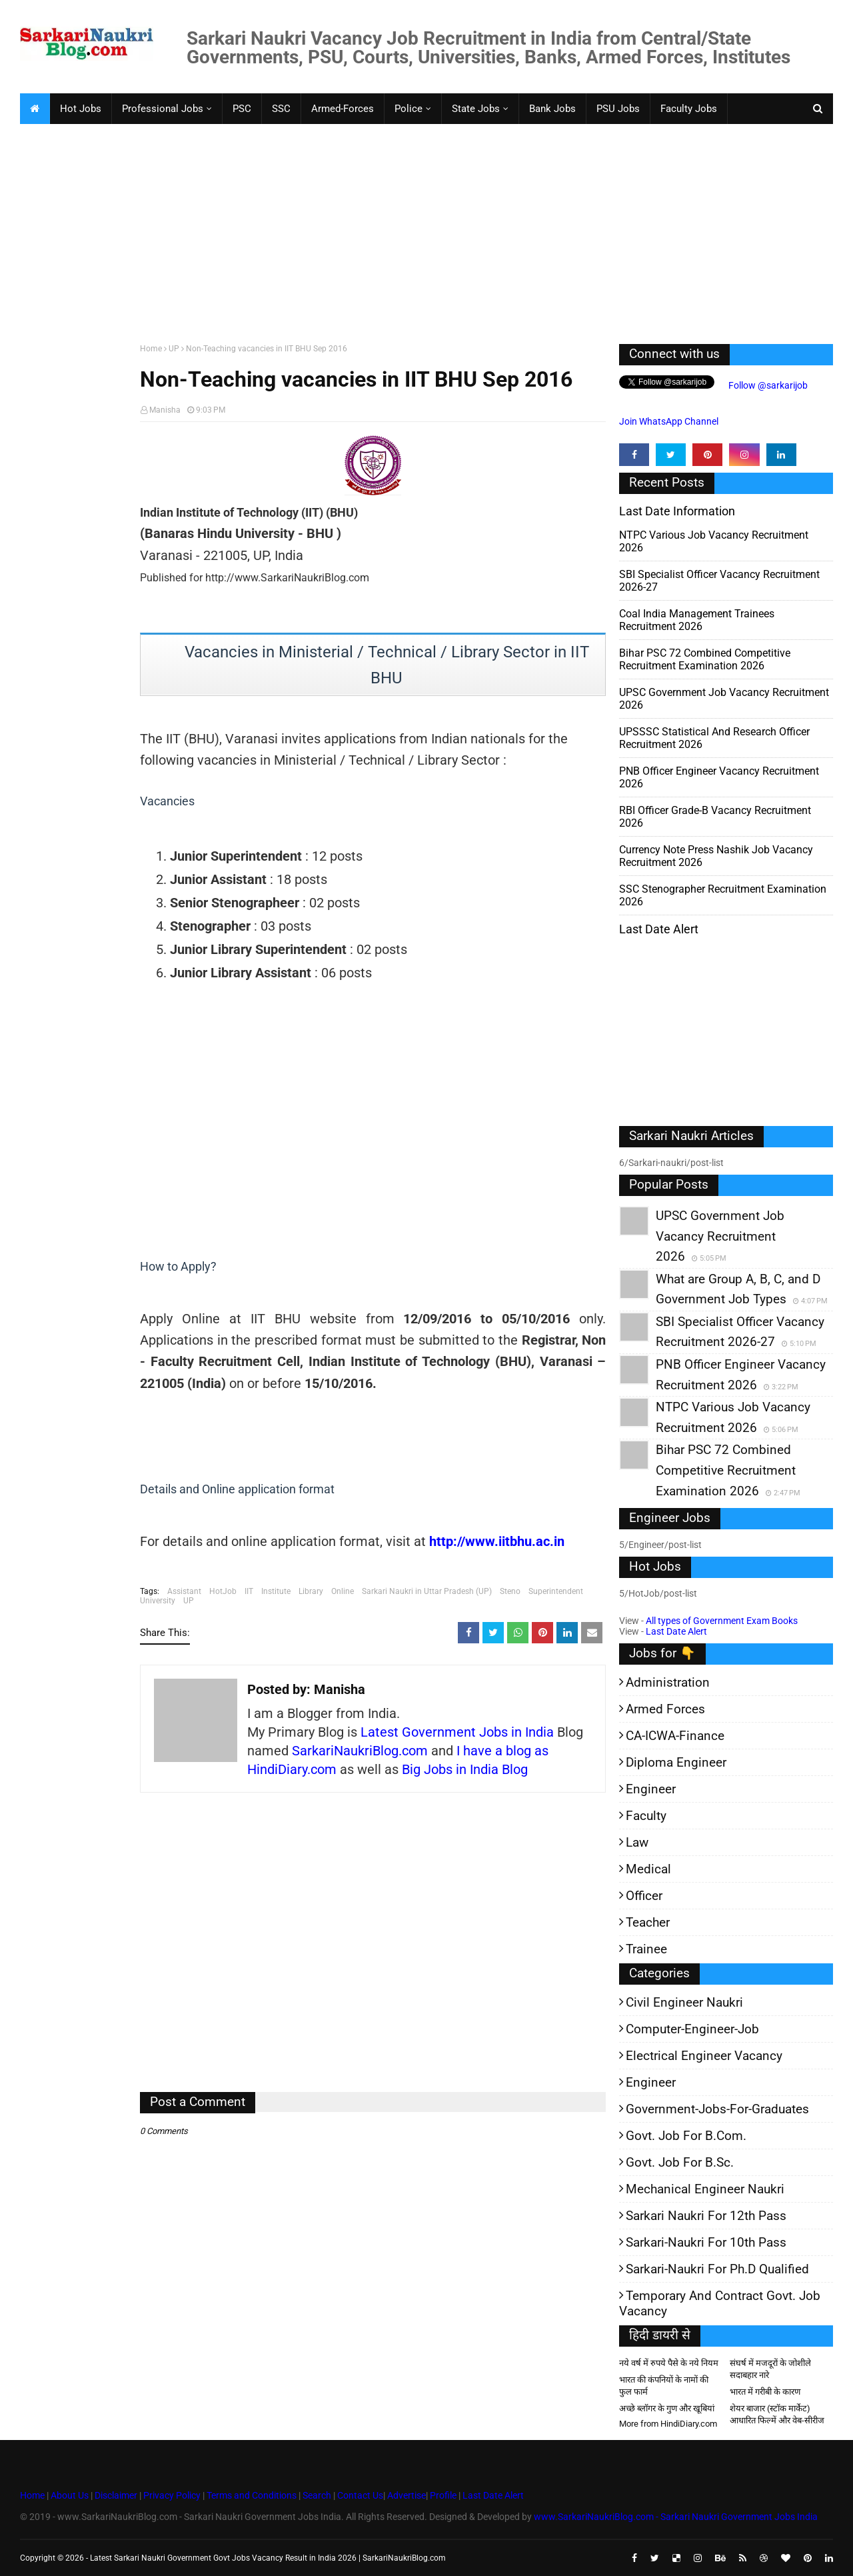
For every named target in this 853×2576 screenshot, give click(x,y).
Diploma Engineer (676, 1762)
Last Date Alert (676, 1631)
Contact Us (360, 2495)
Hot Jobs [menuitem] (80, 109)
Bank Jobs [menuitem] (552, 109)
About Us (69, 2495)
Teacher (648, 1922)
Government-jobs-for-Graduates (717, 2109)
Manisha (165, 410)
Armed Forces (665, 1709)
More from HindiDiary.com (668, 2424)
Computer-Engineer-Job (692, 2029)
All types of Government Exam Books (722, 1620)
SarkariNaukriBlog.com (360, 1751)
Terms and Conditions (252, 2495)
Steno (510, 1591)
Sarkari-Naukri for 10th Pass (706, 2242)
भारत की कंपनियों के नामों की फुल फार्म (663, 2386)
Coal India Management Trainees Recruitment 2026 (696, 620)
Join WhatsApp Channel (668, 421)
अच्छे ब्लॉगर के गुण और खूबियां (666, 2408)
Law (637, 1842)
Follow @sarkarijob (767, 385)
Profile (443, 2495)
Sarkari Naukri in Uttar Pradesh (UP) (427, 1591)
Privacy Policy (172, 2495)
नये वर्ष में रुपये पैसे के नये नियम (668, 2363)
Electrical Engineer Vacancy (704, 2055)
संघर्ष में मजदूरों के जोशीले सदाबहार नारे (770, 2369)
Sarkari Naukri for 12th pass (706, 2215)
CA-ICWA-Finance (675, 1735)
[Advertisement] (420, 230)
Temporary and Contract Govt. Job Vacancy (719, 2303)
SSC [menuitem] (281, 109)
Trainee (646, 1949)
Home (151, 348)
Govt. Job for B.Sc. (680, 2162)
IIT (249, 1591)
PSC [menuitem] (242, 109)
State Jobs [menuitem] (476, 109)
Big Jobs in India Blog (465, 1769)
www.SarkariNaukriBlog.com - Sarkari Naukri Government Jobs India (676, 2516)
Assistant (184, 1591)
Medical (648, 1869)
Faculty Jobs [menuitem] (688, 109)
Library (311, 1591)
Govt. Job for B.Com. (686, 2135)
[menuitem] (34, 108)
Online (342, 1591)
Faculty (646, 1815)
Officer (644, 1895)
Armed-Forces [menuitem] (342, 109)
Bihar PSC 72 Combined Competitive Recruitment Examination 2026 (704, 659)
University (157, 1600)
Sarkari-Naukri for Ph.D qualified (717, 2269)
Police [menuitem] (409, 109)
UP (174, 348)
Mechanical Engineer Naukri (705, 2189)
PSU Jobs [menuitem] (618, 109)
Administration (668, 1682)
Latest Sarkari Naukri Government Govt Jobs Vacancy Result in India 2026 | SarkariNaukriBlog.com (268, 2558)
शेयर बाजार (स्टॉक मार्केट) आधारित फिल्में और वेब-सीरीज (777, 2414)
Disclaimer (116, 2495)
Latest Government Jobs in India (457, 1732)
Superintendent (555, 1591)
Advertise (406, 2495)
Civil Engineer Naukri (684, 2002)
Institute (276, 1591)
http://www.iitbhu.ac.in (496, 1541)
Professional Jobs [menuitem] (162, 109)
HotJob (223, 1591)
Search (317, 2495)
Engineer (651, 1789)
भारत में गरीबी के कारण (765, 2392)
